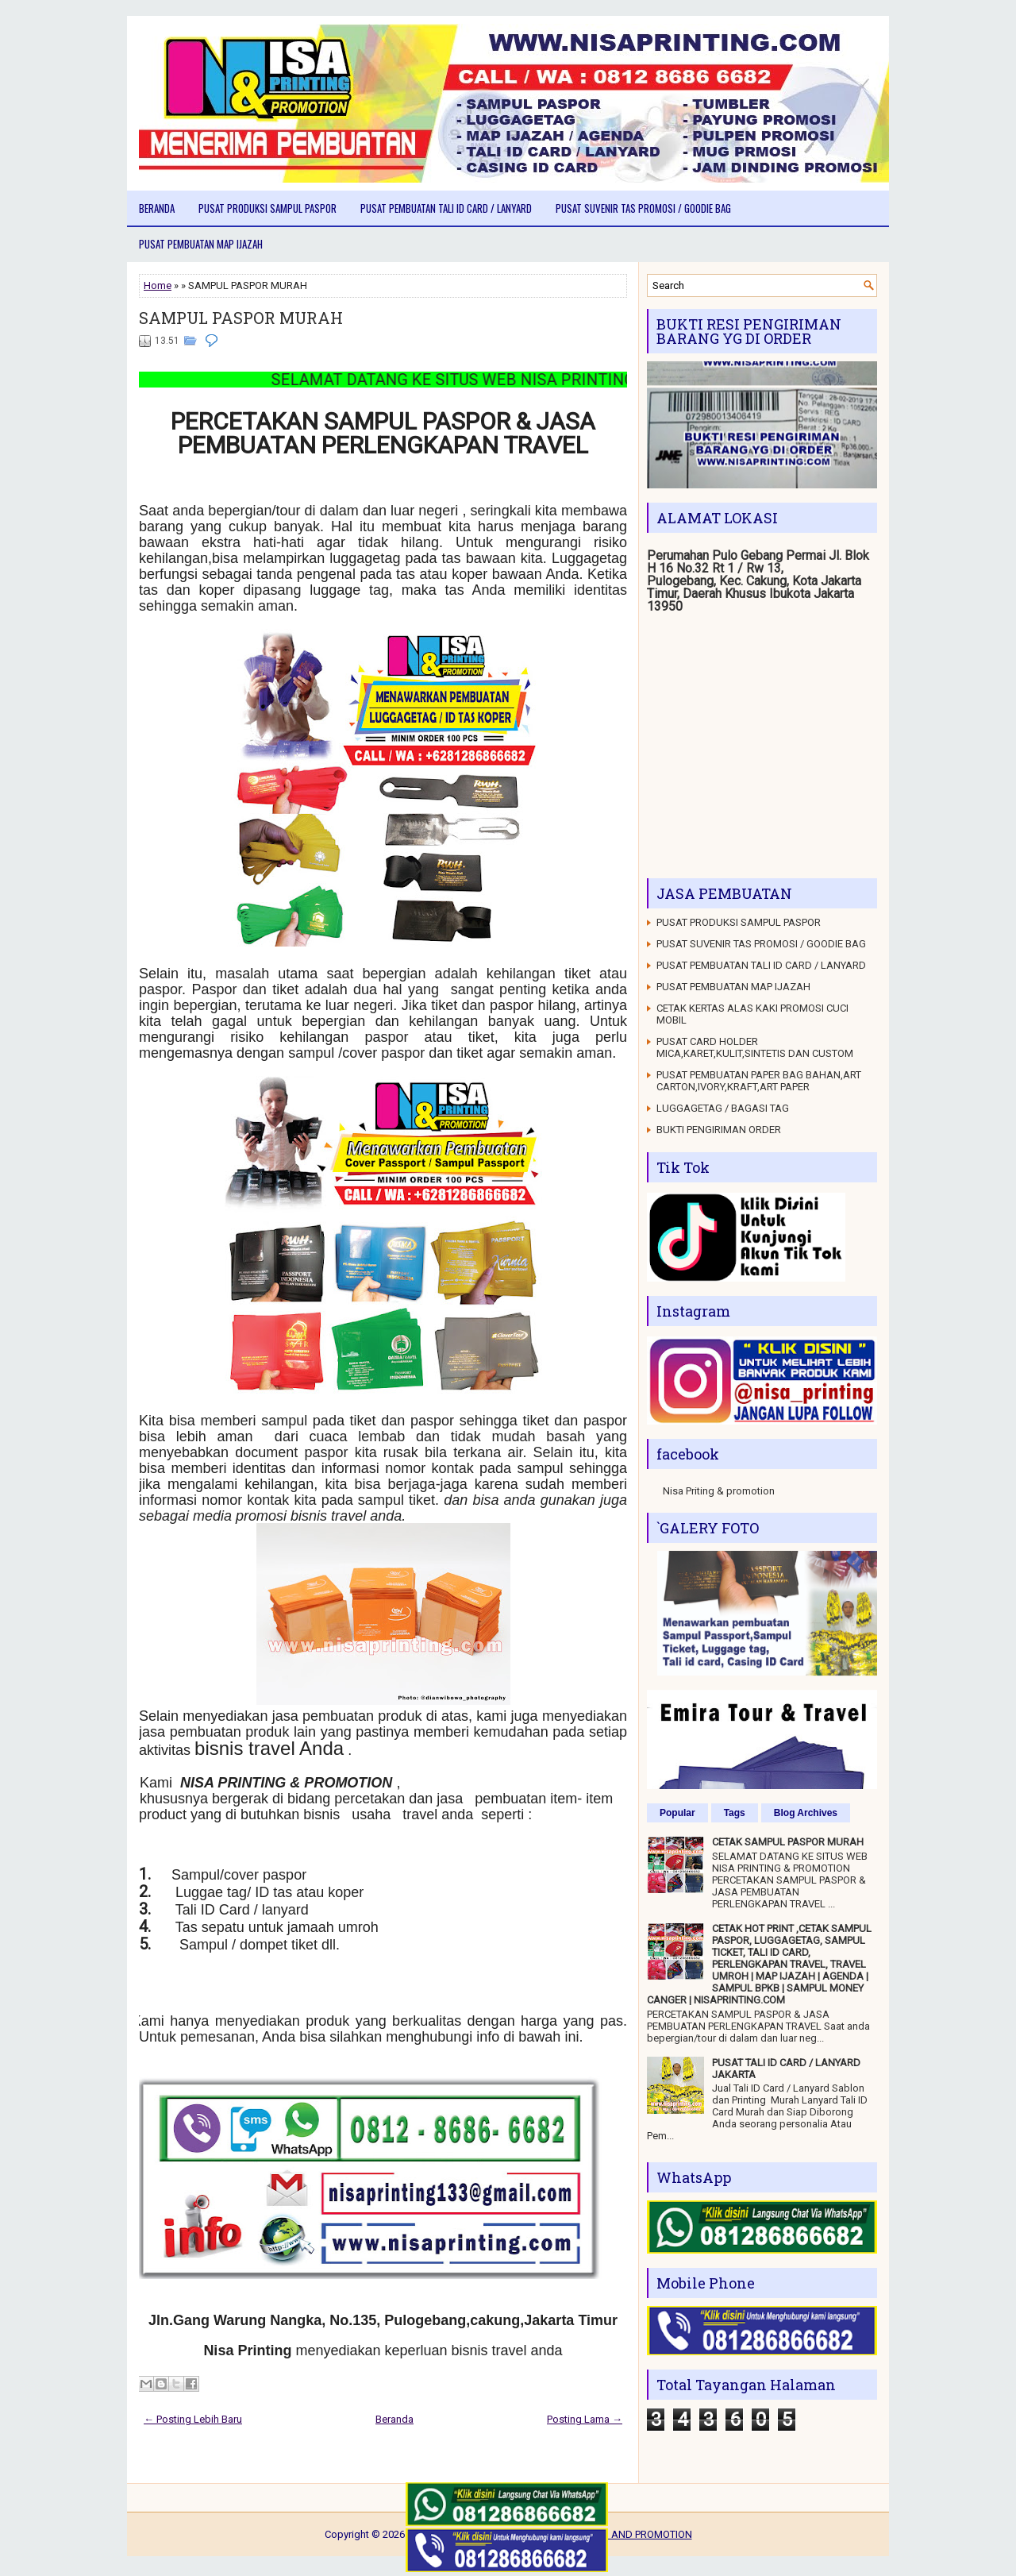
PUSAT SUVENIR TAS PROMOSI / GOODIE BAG (643, 208)
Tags (734, 1812)
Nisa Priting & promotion (719, 1491)
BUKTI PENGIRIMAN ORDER (718, 1130)
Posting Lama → (584, 2419)
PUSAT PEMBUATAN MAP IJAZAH (201, 244)
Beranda (157, 208)
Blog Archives (805, 1812)
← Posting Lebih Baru (193, 2419)
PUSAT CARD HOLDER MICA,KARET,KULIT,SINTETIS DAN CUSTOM (754, 1047)
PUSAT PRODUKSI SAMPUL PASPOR (267, 208)
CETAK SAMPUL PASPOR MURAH (788, 1842)
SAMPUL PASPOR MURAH (241, 318)
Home (157, 285)
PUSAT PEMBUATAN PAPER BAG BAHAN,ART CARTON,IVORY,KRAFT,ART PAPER (758, 1081)
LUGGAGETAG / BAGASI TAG (722, 1108)
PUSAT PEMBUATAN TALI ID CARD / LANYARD (446, 208)
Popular (677, 1812)
